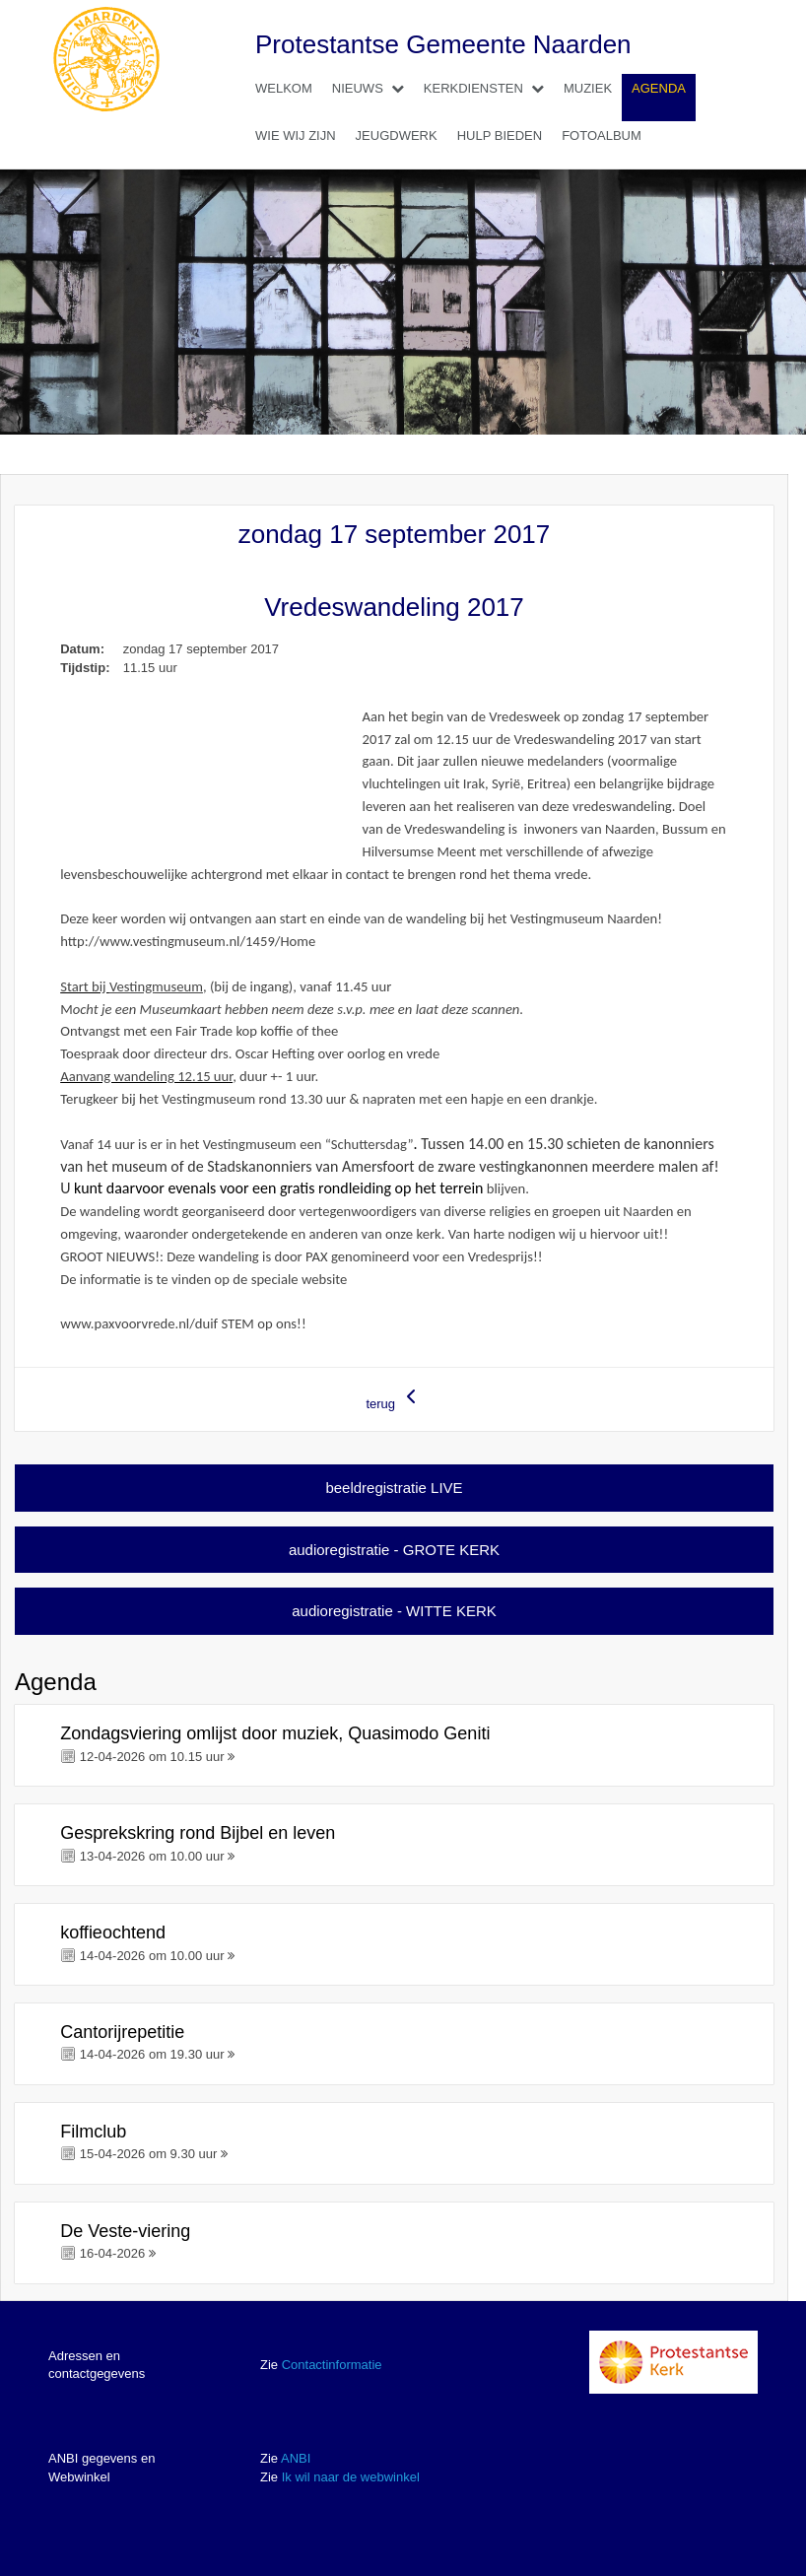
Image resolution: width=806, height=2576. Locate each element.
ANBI (295, 2458)
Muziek (588, 88)
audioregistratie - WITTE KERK (394, 1610)
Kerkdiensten (489, 88)
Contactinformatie (332, 2364)
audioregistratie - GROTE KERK (394, 1549)
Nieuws (373, 88)
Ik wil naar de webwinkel (351, 2477)
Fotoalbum (601, 135)
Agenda (659, 88)
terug (394, 1398)
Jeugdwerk (396, 135)
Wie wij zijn (295, 135)
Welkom (283, 88)
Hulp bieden (499, 135)
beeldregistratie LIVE (393, 1487)
